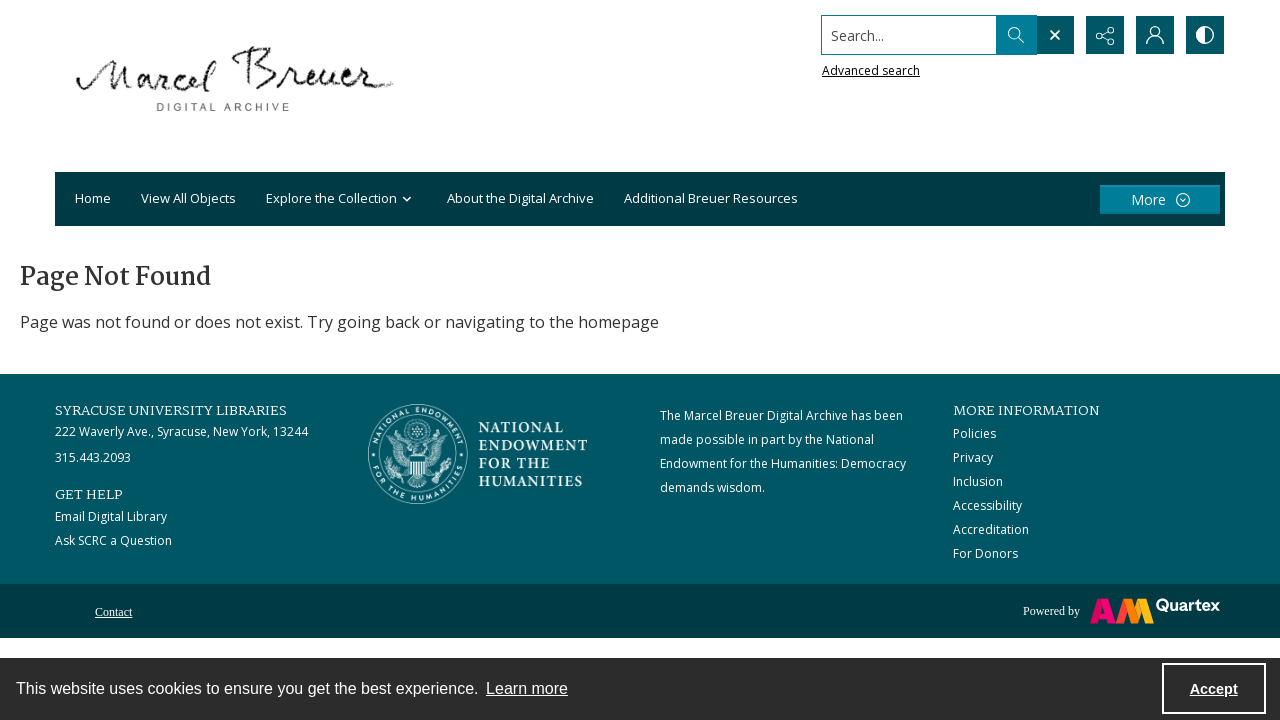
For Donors (985, 553)
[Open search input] (1055, 35)
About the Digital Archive (520, 198)
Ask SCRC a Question (113, 540)
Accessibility (987, 505)
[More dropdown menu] (1160, 199)
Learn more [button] (527, 688)
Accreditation (991, 529)
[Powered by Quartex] (1121, 611)
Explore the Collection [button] (341, 199)
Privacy (973, 457)
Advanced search (871, 70)
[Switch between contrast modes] (1205, 35)
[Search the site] (909, 35)
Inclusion (978, 481)
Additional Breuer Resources (711, 198)
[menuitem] (113, 610)
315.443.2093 (93, 457)
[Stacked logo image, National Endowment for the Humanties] (478, 454)
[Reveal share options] (1105, 35)
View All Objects (188, 198)
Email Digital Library (111, 516)
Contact (113, 612)
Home (93, 198)
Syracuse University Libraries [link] (171, 411)
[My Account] (1155, 35)
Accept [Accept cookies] (1214, 689)
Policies (974, 433)
